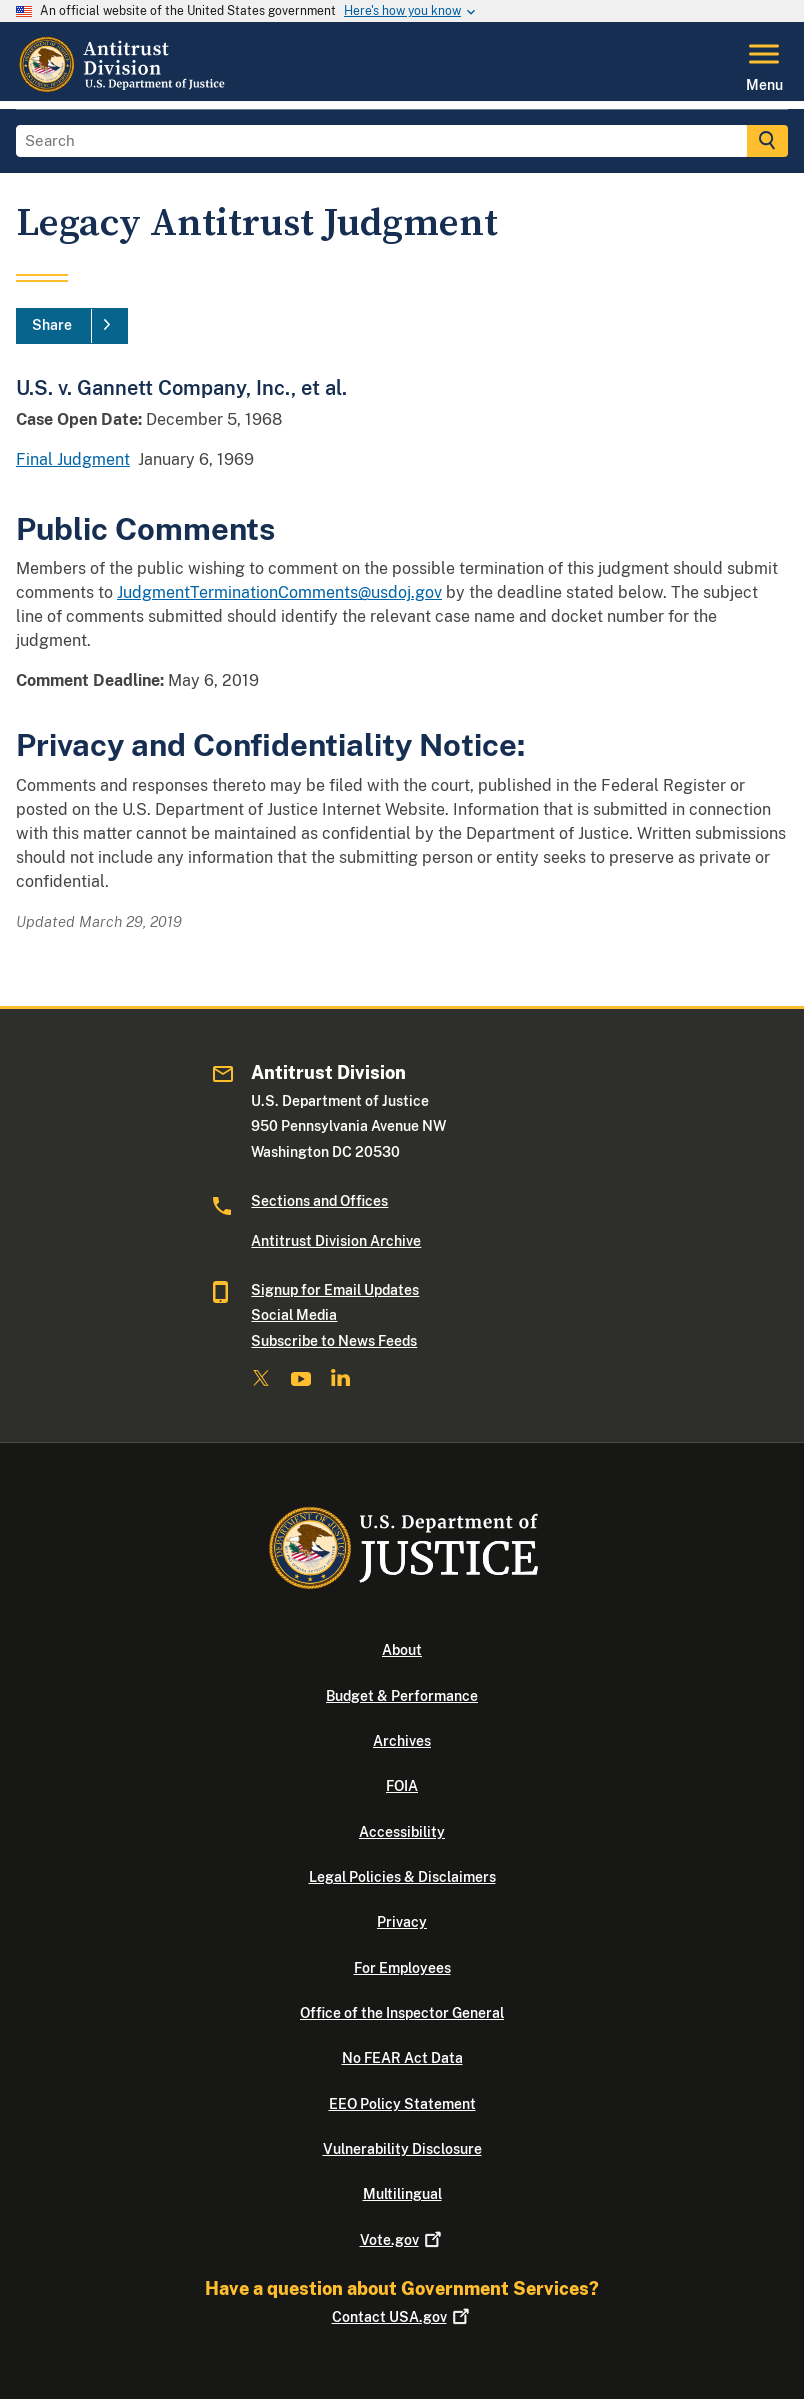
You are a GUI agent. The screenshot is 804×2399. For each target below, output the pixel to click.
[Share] (72, 326)
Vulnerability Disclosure (402, 2149)
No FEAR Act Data (402, 2058)
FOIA (402, 1786)
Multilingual (402, 2194)
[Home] (124, 89)
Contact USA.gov (402, 2317)
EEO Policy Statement (402, 2104)
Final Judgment (73, 459)
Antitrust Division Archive (336, 1241)
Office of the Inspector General (402, 2013)
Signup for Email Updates (335, 1290)
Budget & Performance (402, 1696)
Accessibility (402, 1832)
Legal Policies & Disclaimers (402, 1877)
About (402, 1650)
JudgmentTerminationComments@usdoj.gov (279, 592)
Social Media (294, 1315)
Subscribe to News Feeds (334, 1341)
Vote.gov (402, 2240)
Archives (402, 1741)
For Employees (402, 1968)
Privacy (402, 1922)
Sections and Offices (319, 1201)
